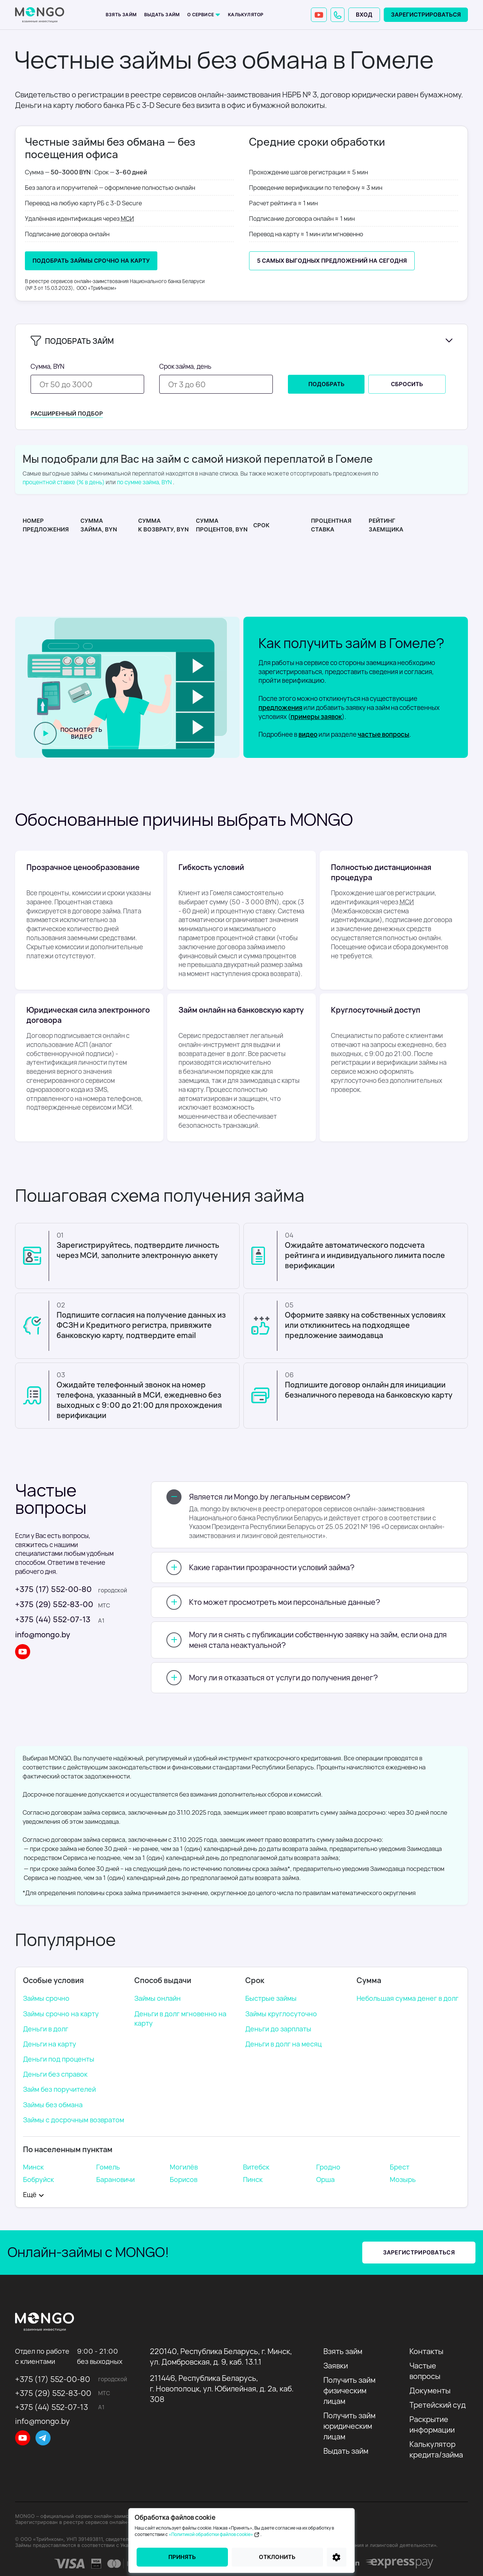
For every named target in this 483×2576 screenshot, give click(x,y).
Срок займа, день (185, 366)
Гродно (328, 2166)
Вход (364, 14)
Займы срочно (46, 1998)
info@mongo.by (42, 1634)
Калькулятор (245, 14)
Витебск (256, 2166)
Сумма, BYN (48, 366)
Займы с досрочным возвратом (73, 2119)
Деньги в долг (45, 2028)
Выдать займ (162, 14)
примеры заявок (316, 716)
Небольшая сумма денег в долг (407, 1998)
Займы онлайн (157, 1998)
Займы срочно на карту (61, 2013)
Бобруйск (38, 2179)
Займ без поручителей (59, 2089)
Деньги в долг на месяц (283, 2043)
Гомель (108, 2166)
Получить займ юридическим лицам (349, 2426)
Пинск (253, 2179)
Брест (399, 2166)
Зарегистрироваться (426, 14)
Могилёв (184, 2166)
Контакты (426, 2351)
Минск (33, 2166)
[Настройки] (336, 2557)
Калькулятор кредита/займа (436, 2449)
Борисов (183, 2179)
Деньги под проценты (58, 2058)
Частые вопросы (424, 2370)
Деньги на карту (49, 2043)
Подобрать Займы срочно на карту (91, 260)
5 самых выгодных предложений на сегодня (332, 260)
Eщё (30, 2194)
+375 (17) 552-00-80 (53, 1589)
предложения (280, 707)
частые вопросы (383, 734)
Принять (182, 2557)
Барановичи (115, 2179)
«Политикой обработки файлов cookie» (214, 2534)
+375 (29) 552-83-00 (54, 1604)
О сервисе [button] (201, 14)
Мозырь (403, 2179)
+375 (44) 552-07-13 (53, 1619)
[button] (338, 15)
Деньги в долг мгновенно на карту (180, 2018)
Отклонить (277, 2557)
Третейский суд (437, 2405)
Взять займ (121, 14)
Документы (430, 2390)
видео (307, 734)
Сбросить (407, 384)
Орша (325, 2179)
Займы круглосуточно (281, 2013)
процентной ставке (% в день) (64, 482)
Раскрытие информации (432, 2424)
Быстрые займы (271, 1998)
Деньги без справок (55, 2074)
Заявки (335, 2365)
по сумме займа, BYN (144, 482)
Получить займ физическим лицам (349, 2390)
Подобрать (326, 384)
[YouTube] (319, 15)
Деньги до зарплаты (278, 2028)
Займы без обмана (53, 2104)
